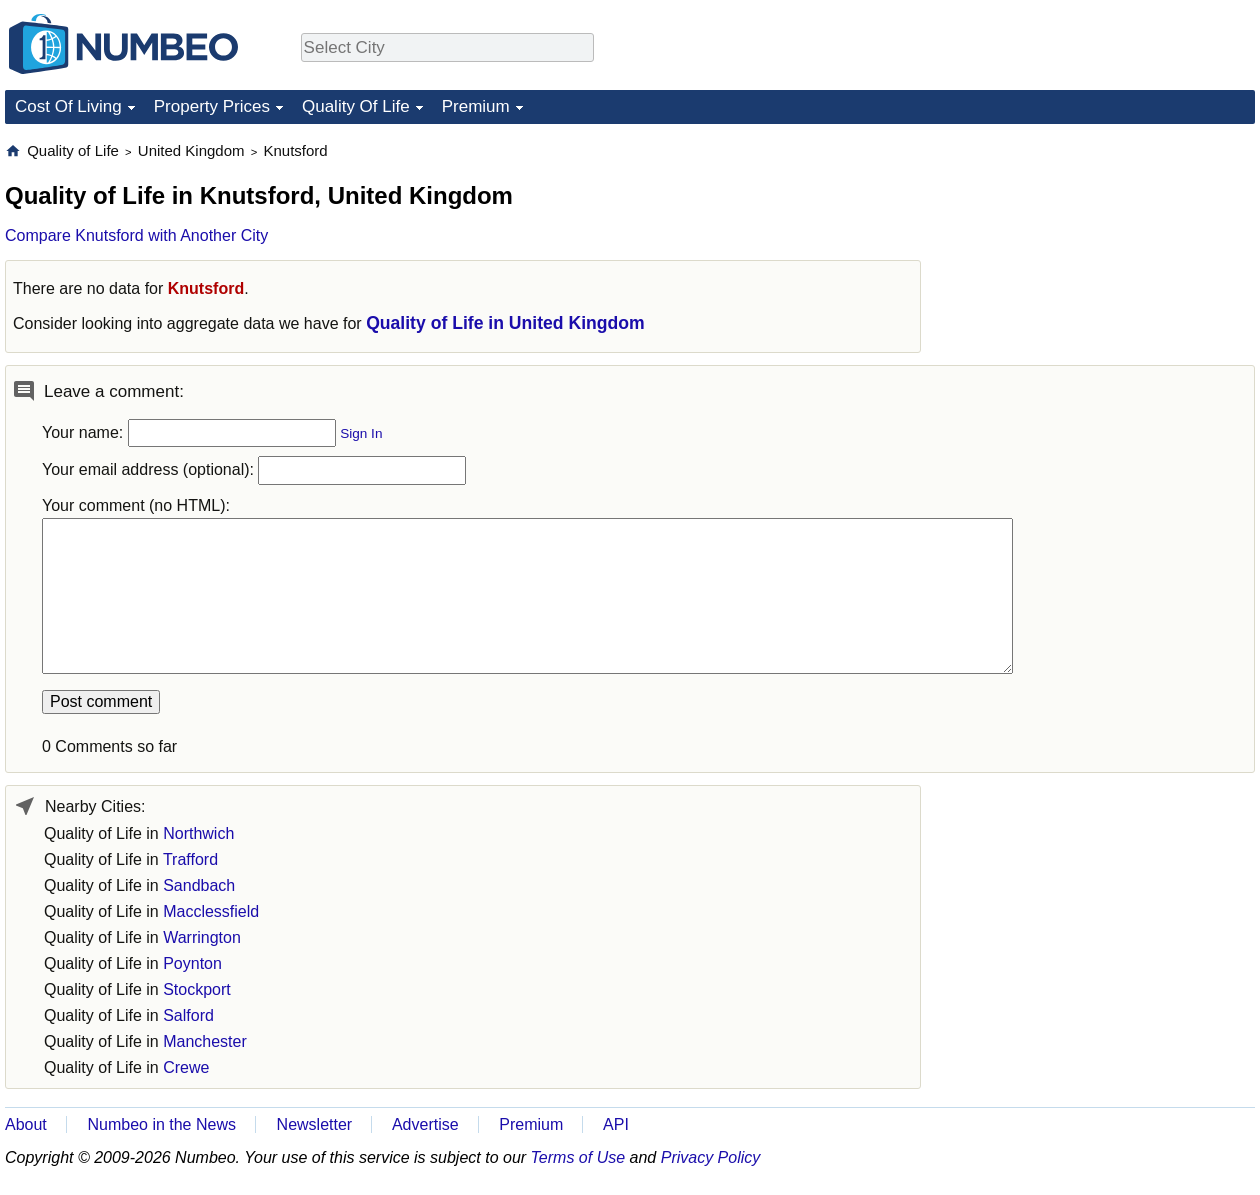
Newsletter (315, 1124)
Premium (476, 106)
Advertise (425, 1124)
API (616, 1124)
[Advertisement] (1105, 266)
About (26, 1124)
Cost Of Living (68, 106)
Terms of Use (578, 1157)
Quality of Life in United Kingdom (505, 323)
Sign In (361, 433)
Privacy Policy (711, 1157)
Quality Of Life (356, 106)
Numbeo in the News (161, 1124)
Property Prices (212, 106)
